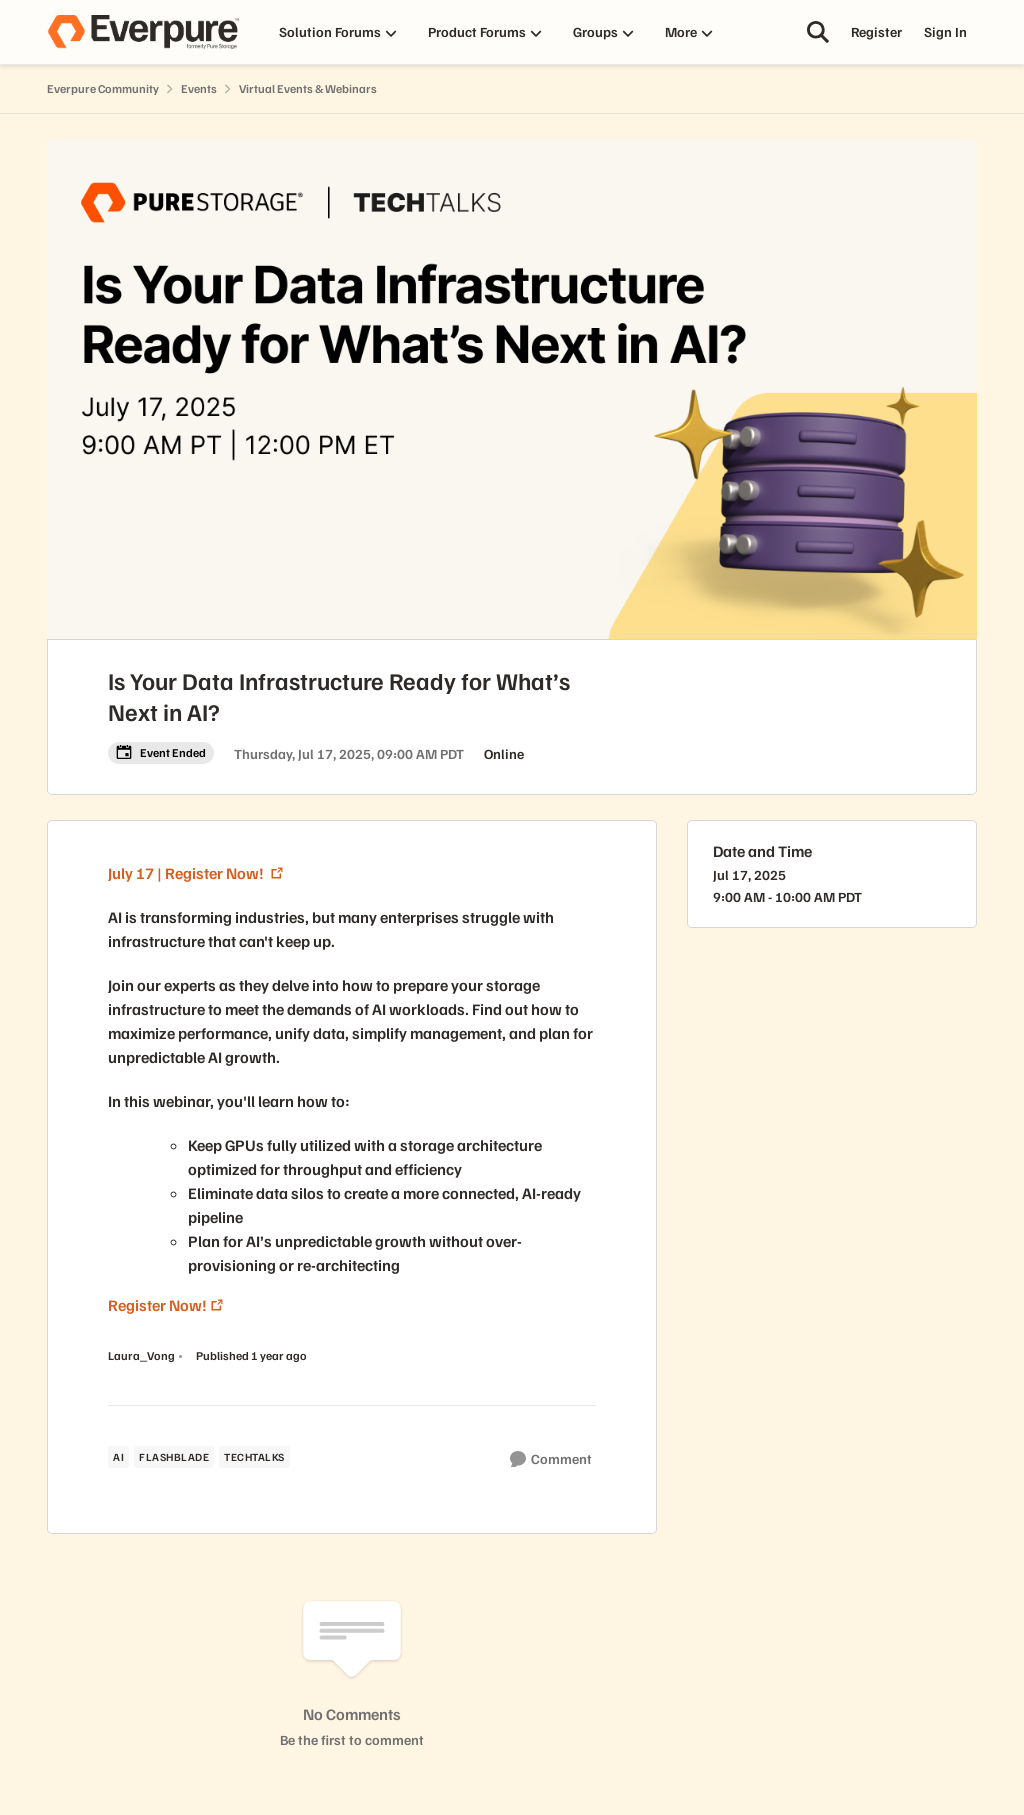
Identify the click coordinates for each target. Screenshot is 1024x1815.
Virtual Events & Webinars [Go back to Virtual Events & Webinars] (308, 88)
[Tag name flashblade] (174, 1457)
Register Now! (157, 1305)
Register (876, 31)
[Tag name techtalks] (254, 1457)
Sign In (945, 31)
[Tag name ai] (118, 1457)
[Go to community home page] (143, 32)
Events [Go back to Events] (199, 88)
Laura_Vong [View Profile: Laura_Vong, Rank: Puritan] (141, 1355)
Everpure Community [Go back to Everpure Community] (103, 88)
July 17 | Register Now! (187, 873)
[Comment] (551, 1459)
